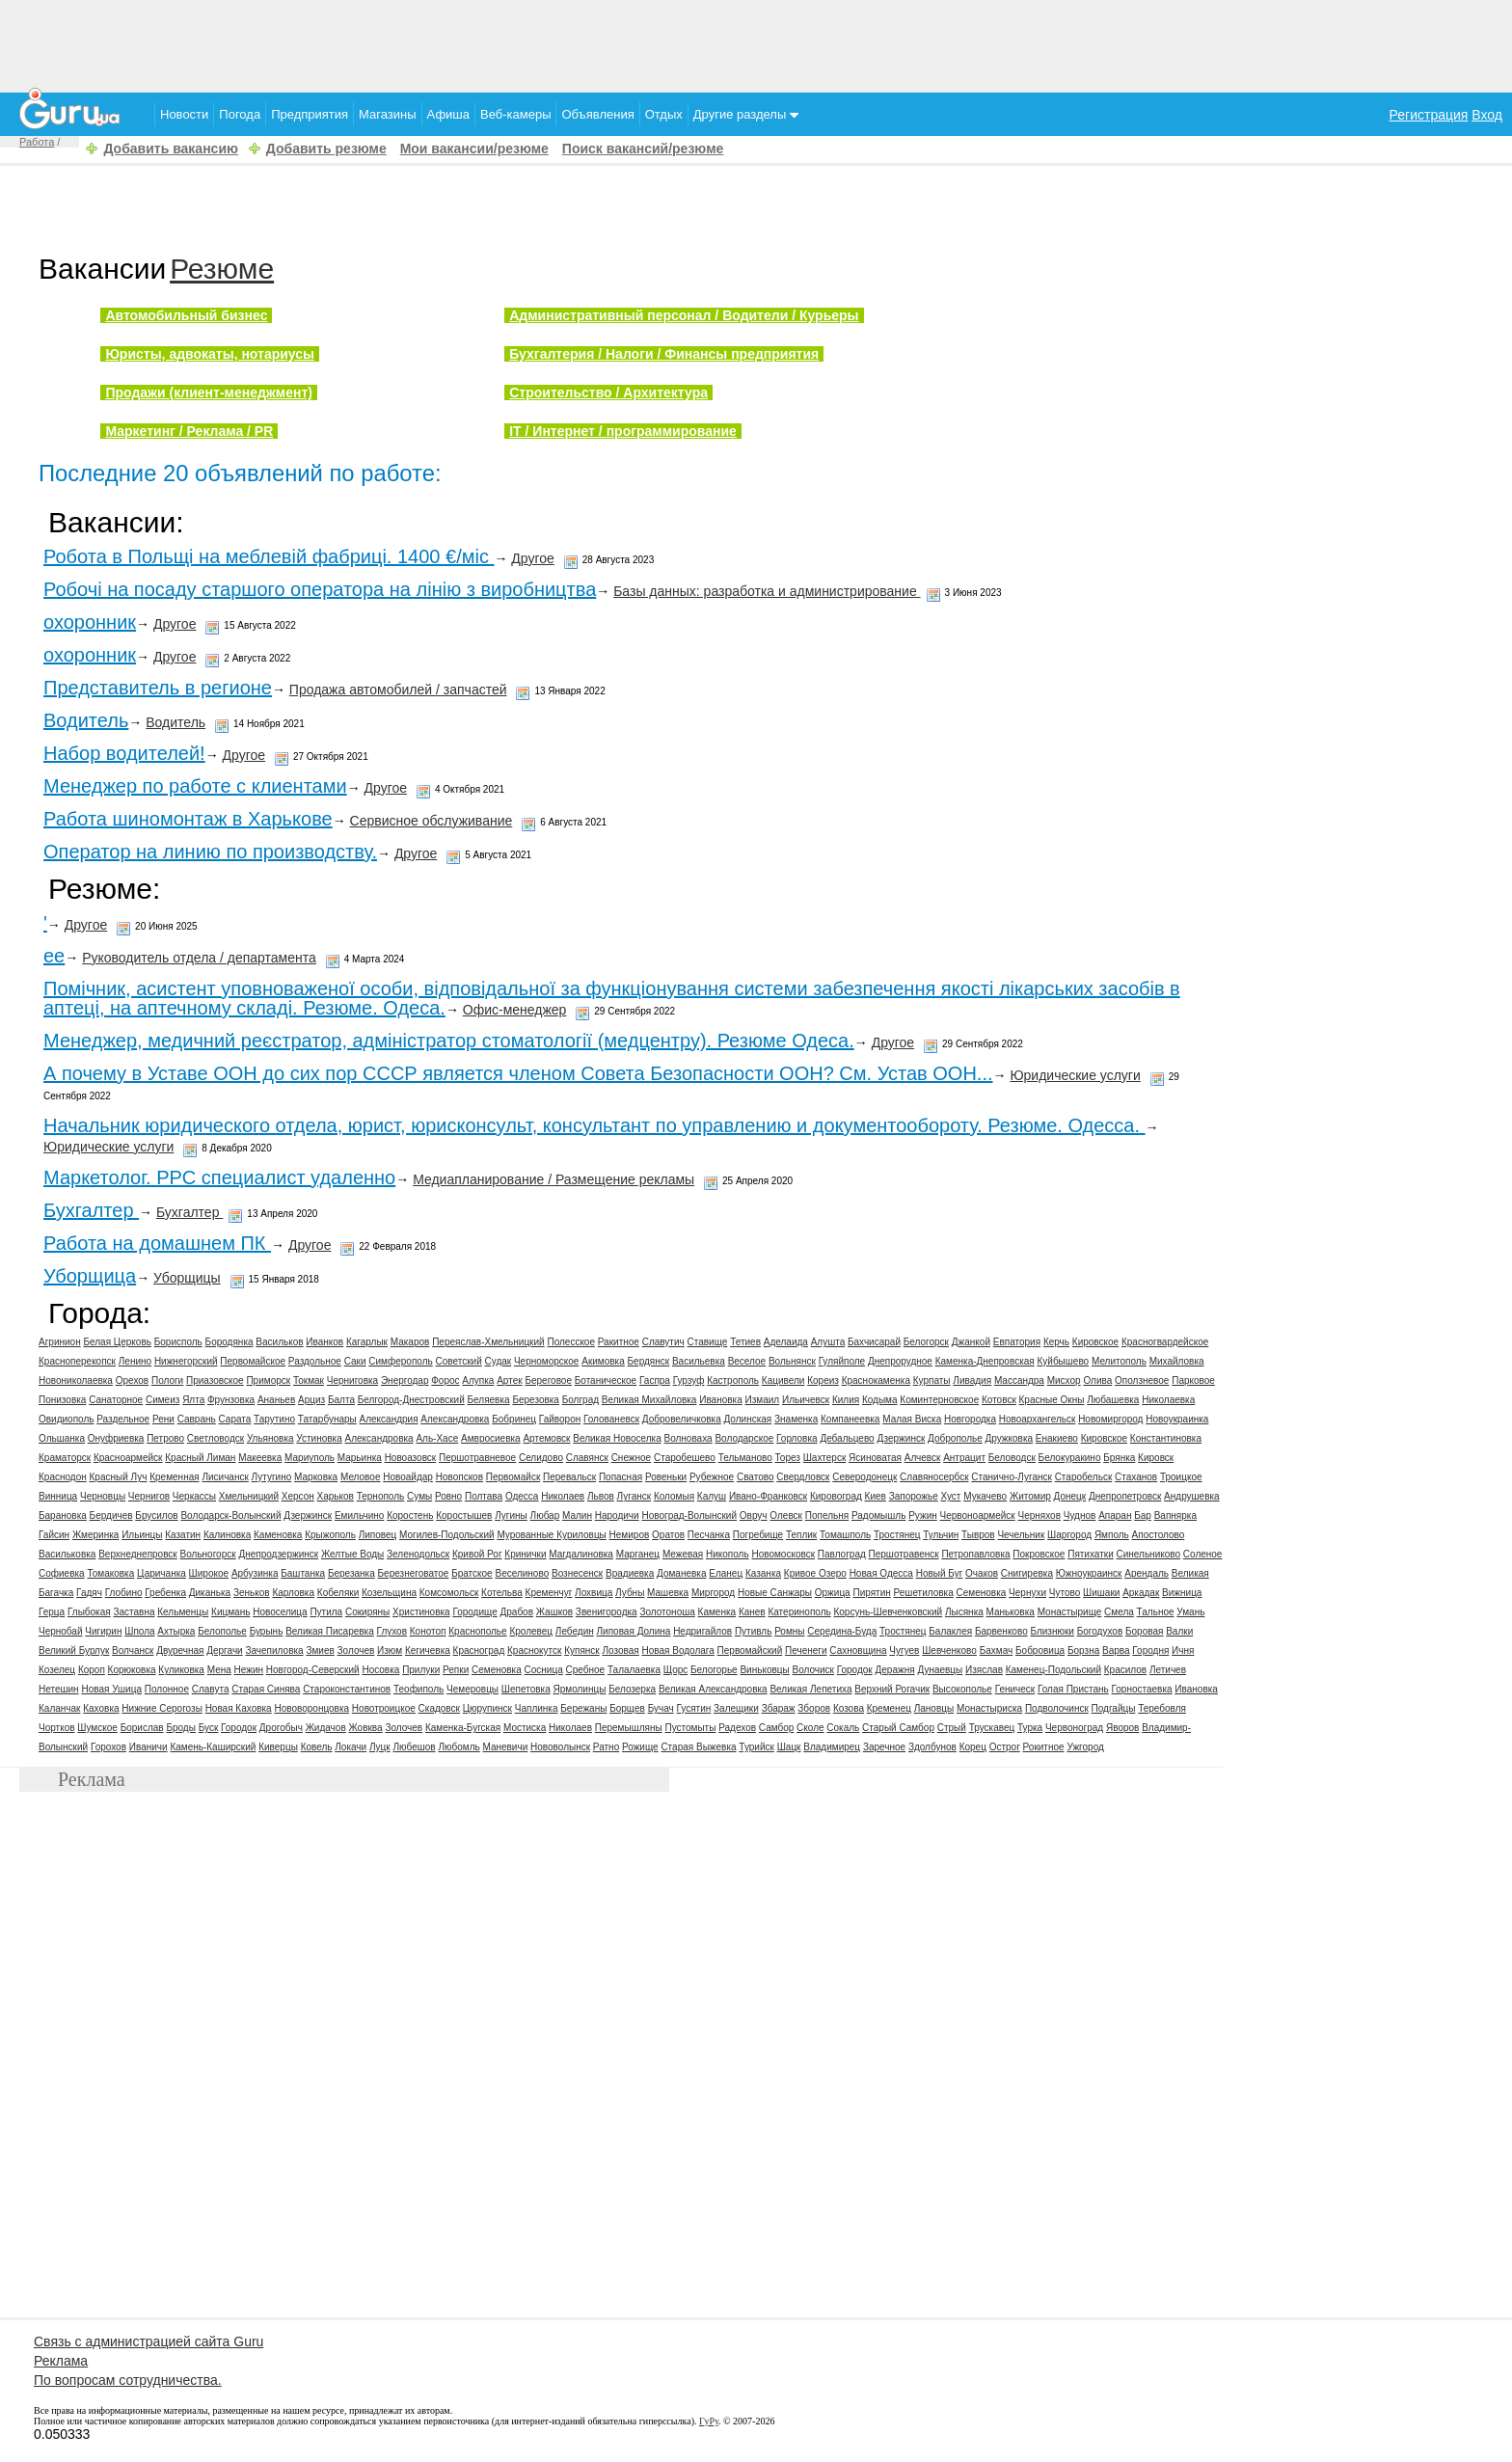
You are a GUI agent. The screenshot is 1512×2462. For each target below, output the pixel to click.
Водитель (85, 720)
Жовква (366, 1727)
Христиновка (421, 1612)
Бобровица (1040, 1650)
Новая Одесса (881, 1573)
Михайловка (1176, 1361)
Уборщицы (187, 1277)
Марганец (638, 1554)
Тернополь (381, 1496)
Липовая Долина (634, 1631)
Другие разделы (745, 114)
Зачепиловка (274, 1650)
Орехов (132, 1380)
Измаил (762, 1399)
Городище (474, 1612)
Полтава (483, 1496)
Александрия (389, 1419)
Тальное (1155, 1612)
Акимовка (603, 1361)
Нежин (248, 1669)
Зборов (813, 1708)
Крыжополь (330, 1534)
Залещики (736, 1708)
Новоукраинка (1177, 1419)
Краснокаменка (876, 1380)
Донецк (1070, 1496)
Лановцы (934, 1708)
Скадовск (439, 1708)
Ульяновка (270, 1438)
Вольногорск (208, 1554)
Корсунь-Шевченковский (887, 1612)
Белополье (222, 1631)
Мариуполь (309, 1457)
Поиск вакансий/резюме (642, 148)
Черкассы (194, 1496)
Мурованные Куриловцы (551, 1534)
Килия (845, 1399)
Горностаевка (1142, 1689)
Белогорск (926, 1342)
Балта (341, 1399)
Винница (58, 1496)
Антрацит (964, 1457)
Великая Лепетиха (810, 1689)
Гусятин (694, 1708)
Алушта (828, 1342)
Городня (1150, 1650)
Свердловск (802, 1477)
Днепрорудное (900, 1361)
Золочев (356, 1650)
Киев (875, 1496)
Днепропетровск (1125, 1496)
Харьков (335, 1496)
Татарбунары (327, 1419)
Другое (532, 558)
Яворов (1122, 1727)
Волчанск (132, 1650)
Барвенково (1001, 1631)
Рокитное (1044, 1747)
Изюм (389, 1650)
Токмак (308, 1380)
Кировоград (836, 1496)
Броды (181, 1727)
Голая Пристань (1073, 1689)
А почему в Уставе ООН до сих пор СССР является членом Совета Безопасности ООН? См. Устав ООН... (518, 1073)
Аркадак (1140, 1592)
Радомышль (878, 1515)
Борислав (142, 1727)
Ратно (606, 1747)
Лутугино (272, 1477)
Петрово (165, 1438)
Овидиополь (66, 1419)
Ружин (922, 1515)
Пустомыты (690, 1727)
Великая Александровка (713, 1689)
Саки (355, 1361)
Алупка (478, 1380)
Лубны (629, 1592)
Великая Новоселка (617, 1438)
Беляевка (489, 1399)
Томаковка (110, 1573)
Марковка (316, 1477)
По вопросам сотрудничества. (128, 2380)
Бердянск (649, 1361)
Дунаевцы (939, 1669)
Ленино (135, 1361)
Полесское (571, 1342)
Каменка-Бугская (462, 1727)
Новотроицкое (384, 1708)
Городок (855, 1669)
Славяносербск (934, 1477)
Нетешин (59, 1689)
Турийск (756, 1747)
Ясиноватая (875, 1457)
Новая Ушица (111, 1689)
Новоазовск (411, 1457)
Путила (326, 1612)
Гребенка (165, 1592)
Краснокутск (534, 1650)
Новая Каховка (238, 1708)
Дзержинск (901, 1438)
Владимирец (831, 1747)
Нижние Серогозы (162, 1708)
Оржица (832, 1592)
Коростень (410, 1515)
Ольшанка (62, 1438)
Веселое (747, 1361)
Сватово (755, 1477)
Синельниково (1149, 1554)
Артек (509, 1380)
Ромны (789, 1631)
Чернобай (61, 1631)
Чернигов (149, 1496)
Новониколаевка (76, 1380)
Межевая (682, 1554)
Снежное (631, 1457)
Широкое (209, 1573)
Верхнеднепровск (137, 1554)
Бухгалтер (91, 1210)
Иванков (324, 1342)
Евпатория (1016, 1342)
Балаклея (950, 1631)
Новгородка (970, 1419)
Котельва (502, 1592)
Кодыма (880, 1399)
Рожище (640, 1747)
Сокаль (842, 1727)
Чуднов (1080, 1515)
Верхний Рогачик (892, 1689)
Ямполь (1111, 1534)
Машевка (667, 1592)
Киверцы (278, 1747)
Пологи (167, 1380)
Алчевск (922, 1457)
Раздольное (314, 1361)
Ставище (708, 1342)
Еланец (725, 1573)
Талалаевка (634, 1669)
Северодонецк (864, 1477)
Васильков (279, 1342)
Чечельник (1020, 1534)
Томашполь (845, 1534)
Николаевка (1168, 1399)
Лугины (511, 1515)
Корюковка (132, 1669)
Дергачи (224, 1650)
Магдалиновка (581, 1554)
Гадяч (89, 1592)
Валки (1179, 1631)
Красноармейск (128, 1457)
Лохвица (593, 1592)
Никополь (727, 1554)
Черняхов (1039, 1515)
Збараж (779, 1708)
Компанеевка (850, 1419)
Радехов (737, 1727)
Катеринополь (799, 1612)
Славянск (587, 1457)
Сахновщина (857, 1650)
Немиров (629, 1534)
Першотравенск (904, 1554)
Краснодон (63, 1477)
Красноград (479, 1650)
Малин (577, 1515)
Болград (580, 1399)
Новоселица (280, 1612)
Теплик (801, 1534)
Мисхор (1064, 1380)
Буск (209, 1727)
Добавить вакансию (170, 148)
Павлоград (842, 1554)
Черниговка (352, 1380)
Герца (52, 1612)
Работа (36, 142)
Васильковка (67, 1554)
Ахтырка (176, 1631)
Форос (445, 1380)
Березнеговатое (413, 1573)
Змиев (320, 1650)
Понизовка (62, 1399)
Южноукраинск (1089, 1573)
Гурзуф (689, 1380)
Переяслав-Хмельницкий (488, 1342)
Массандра (1019, 1380)
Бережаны (583, 1708)
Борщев (627, 1708)
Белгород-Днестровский (411, 1399)
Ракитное (618, 1342)
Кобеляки (338, 1592)
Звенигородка (606, 1612)
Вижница (1182, 1592)
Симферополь (400, 1361)
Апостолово (1158, 1534)
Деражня (895, 1669)
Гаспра (654, 1380)
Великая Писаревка (329, 1631)
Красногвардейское (1164, 1342)
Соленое (1203, 1554)
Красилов (1125, 1669)
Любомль (458, 1747)
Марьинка (360, 1457)
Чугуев (904, 1650)
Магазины (388, 114)
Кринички (525, 1554)
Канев (752, 1612)
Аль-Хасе (437, 1438)
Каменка (717, 1612)
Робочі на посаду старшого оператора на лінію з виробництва (319, 589)
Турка (1029, 1727)
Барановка (63, 1515)
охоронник (89, 622)
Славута (211, 1689)
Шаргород (1069, 1534)
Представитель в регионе (157, 687)
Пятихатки (1090, 1554)
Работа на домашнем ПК (157, 1243)
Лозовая (621, 1650)
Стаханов (1136, 1477)
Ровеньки (666, 1477)
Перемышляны (628, 1727)
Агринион (60, 1342)
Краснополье (477, 1631)
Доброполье (955, 1438)
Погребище (758, 1534)
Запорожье (913, 1496)
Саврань (196, 1419)
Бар (1142, 1515)
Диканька (209, 1592)
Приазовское (215, 1380)
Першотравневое (477, 1457)
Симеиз (162, 1399)
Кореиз (823, 1380)
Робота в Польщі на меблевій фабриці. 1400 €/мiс (268, 556)
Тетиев (745, 1342)
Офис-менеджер (515, 1009)
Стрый (951, 1727)
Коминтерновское (939, 1399)
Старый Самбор (898, 1727)
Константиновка (1166, 1438)
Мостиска (524, 1727)
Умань (1190, 1612)
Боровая (1144, 1631)
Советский (458, 1361)
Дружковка (1010, 1438)
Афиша (448, 114)
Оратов (668, 1534)
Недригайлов (702, 1631)
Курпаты (932, 1380)
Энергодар (405, 1380)
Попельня (827, 1515)
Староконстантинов (347, 1689)
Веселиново (522, 1573)
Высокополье (962, 1689)
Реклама (61, 2360)
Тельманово (745, 1457)
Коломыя (674, 1496)
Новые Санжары (775, 1592)
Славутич (663, 1342)
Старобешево (685, 1457)
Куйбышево (1063, 1361)
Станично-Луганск (1011, 1477)
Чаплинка (536, 1708)
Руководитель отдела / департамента (199, 957)
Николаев (562, 1496)
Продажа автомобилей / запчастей (398, 689)
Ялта (193, 1399)
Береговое (548, 1380)
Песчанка (709, 1534)
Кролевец (531, 1631)
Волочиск (812, 1669)
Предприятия (309, 114)
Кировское (1095, 1342)
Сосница (544, 1669)
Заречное (884, 1747)
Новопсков (459, 1477)
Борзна (1083, 1650)
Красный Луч (119, 1477)
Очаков (981, 1573)
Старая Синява (265, 1689)
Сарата (235, 1419)
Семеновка (982, 1592)
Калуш (711, 1496)
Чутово (1064, 1592)
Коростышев (464, 1515)
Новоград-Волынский (689, 1515)
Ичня (1183, 1650)
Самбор (777, 1727)
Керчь (1056, 1342)
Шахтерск (825, 1457)
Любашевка (1113, 1399)
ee (54, 955)
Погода (239, 114)
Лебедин (574, 1631)
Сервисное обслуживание (431, 820)
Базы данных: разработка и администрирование (766, 591)
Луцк (380, 1747)
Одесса (522, 1496)
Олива (1097, 1380)
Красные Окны (1052, 1399)
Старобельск (1084, 1477)
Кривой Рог (477, 1554)
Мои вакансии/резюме (474, 148)
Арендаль (1146, 1573)
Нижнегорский (186, 1361)
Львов (600, 1496)
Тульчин (940, 1534)
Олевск (786, 1515)
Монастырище (1070, 1612)
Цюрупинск (487, 1708)
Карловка (293, 1592)
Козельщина (389, 1592)
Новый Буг (939, 1573)
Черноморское (546, 1361)
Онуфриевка (116, 1438)
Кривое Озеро (815, 1573)
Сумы (419, 1496)
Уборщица (89, 1275)
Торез (787, 1457)
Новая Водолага (678, 1650)
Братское (472, 1573)
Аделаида (786, 1342)
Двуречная (179, 1650)
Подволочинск (1057, 1708)
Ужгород (1084, 1747)
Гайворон (559, 1419)
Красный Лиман (200, 1457)
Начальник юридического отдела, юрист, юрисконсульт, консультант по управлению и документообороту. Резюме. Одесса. (594, 1125)
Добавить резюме (326, 148)
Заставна (133, 1612)
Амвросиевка (491, 1438)
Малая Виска (911, 1419)
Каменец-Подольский (1053, 1669)
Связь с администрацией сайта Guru (148, 2341)
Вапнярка (1175, 1515)
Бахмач (996, 1650)
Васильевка (698, 1361)
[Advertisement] (756, 43)
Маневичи (504, 1747)
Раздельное (122, 1419)
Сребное (586, 1669)
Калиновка (227, 1534)
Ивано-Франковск (768, 1496)
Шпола (139, 1631)
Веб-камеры (515, 114)
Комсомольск (449, 1592)
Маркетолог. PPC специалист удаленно (219, 1177)
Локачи (350, 1747)
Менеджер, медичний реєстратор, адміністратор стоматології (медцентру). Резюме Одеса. (448, 1040)
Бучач (661, 1708)
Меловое (360, 1477)
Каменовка (278, 1534)
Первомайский (750, 1650)
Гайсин (54, 1534)
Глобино (124, 1592)
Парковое (1193, 1380)
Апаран (1114, 1515)
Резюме (222, 268)
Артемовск (546, 1438)
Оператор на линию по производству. (210, 851)
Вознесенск (577, 1573)
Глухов (392, 1631)
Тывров (978, 1534)
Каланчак (59, 1708)
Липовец (378, 1534)
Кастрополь (733, 1380)
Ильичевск (805, 1399)
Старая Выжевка (698, 1747)
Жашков (554, 1612)
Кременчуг (549, 1592)
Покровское (1038, 1554)
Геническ (1015, 1689)
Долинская (747, 1419)
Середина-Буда (842, 1631)
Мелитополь (1119, 1361)
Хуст (951, 1496)
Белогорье (714, 1669)
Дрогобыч (281, 1727)
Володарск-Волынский (230, 1515)
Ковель (317, 1747)
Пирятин (871, 1592)
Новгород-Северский (313, 1669)
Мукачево (985, 1496)
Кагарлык (367, 1342)
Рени (163, 1419)
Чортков (57, 1727)
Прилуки (421, 1669)
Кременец (889, 1708)
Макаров (410, 1342)
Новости (184, 114)
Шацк (789, 1747)
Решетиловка (924, 1592)
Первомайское (252, 1361)
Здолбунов (932, 1747)
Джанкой (971, 1342)
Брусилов (156, 1515)
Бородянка (229, 1342)
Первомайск (513, 1477)
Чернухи (1027, 1592)
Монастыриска (989, 1708)
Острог (1004, 1747)
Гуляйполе (842, 1361)
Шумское (97, 1727)
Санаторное (116, 1399)
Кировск (1156, 1457)
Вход (1487, 114)
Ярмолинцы (580, 1689)
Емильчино (359, 1515)
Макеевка (260, 1457)
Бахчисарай (874, 1342)
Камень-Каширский (213, 1747)
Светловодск (215, 1438)
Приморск (268, 1380)
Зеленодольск (418, 1554)
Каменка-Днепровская (985, 1361)
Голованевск (611, 1419)
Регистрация (1429, 114)
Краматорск (65, 1457)
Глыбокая (89, 1612)
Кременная (174, 1477)
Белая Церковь (116, 1342)
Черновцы (102, 1496)
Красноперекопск (77, 1361)
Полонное (167, 1689)
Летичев (1167, 1669)
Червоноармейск (977, 1515)
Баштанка (303, 1573)
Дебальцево (847, 1438)
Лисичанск (225, 1477)
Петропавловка (975, 1554)
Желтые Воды (352, 1554)
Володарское (744, 1438)
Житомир (1030, 1496)
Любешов (413, 1747)
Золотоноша (666, 1612)
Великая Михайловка (649, 1399)
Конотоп (428, 1631)
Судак (498, 1361)
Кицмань (230, 1612)
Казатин (183, 1534)
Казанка (763, 1573)
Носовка (380, 1669)
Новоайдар (408, 1477)
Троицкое (1181, 1477)
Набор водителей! (124, 753)
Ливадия (972, 1380)
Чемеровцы (472, 1689)
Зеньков (251, 1592)
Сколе (810, 1727)
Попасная (620, 1477)
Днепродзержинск (278, 1554)
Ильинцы (142, 1534)
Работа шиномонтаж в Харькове (188, 818)
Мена (219, 1669)
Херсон (298, 1496)
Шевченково (949, 1650)
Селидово (541, 1457)
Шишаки (1101, 1592)
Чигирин (103, 1631)
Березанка (351, 1573)
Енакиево (1057, 1438)
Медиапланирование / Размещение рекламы (553, 1179)
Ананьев (276, 1399)
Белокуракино (1070, 1457)
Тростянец (897, 1534)
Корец (972, 1747)
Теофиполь (418, 1689)
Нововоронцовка (311, 1708)
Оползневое (1142, 1380)
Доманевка (681, 1573)
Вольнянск (792, 1361)
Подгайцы (1114, 1708)
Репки (456, 1669)
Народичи (617, 1515)
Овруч (754, 1515)
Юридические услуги (1075, 1075)
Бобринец (514, 1419)
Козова (848, 1708)
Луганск (634, 1496)
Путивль (753, 1631)
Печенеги (806, 1650)
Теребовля (1162, 1708)
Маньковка (1010, 1612)
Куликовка (181, 1669)
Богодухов (1100, 1631)
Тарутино (274, 1419)
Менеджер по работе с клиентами (195, 786)
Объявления (597, 114)
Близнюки (1051, 1631)
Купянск (582, 1650)
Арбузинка (255, 1573)
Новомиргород (1110, 1419)
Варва (1116, 1650)
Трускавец (992, 1727)
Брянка (1119, 1457)
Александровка (454, 1419)
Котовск (999, 1399)
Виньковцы (764, 1669)
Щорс (675, 1669)
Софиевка (62, 1573)
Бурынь (267, 1631)
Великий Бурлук (74, 1650)
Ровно (448, 1496)
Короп (91, 1669)
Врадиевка (630, 1573)
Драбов (516, 1612)
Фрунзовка (231, 1399)
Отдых (664, 114)
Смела (1119, 1612)
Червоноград (1074, 1727)
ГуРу (708, 2421)
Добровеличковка (681, 1419)
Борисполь (178, 1342)
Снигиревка (1027, 1573)
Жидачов (326, 1727)
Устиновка (318, 1438)
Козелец (57, 1669)
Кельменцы (182, 1612)
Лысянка (964, 1612)
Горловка (797, 1438)
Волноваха (687, 1438)
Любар (545, 1515)
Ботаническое (605, 1380)
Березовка (535, 1399)
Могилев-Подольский (447, 1534)
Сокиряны (367, 1612)
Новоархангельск (1037, 1419)
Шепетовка (526, 1689)
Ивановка (720, 1399)
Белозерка (632, 1689)
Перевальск (569, 1477)
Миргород (713, 1592)
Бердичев (111, 1515)
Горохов (108, 1747)
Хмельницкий (249, 1496)
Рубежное (711, 1477)
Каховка (101, 1708)
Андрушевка (1192, 1496)
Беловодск (1012, 1457)
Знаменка (796, 1419)
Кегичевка (427, 1650)
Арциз (311, 1399)
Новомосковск (783, 1554)
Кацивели (783, 1380)
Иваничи (148, 1747)
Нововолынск (560, 1747)
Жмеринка (96, 1534)
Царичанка (161, 1573)
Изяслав (984, 1669)
